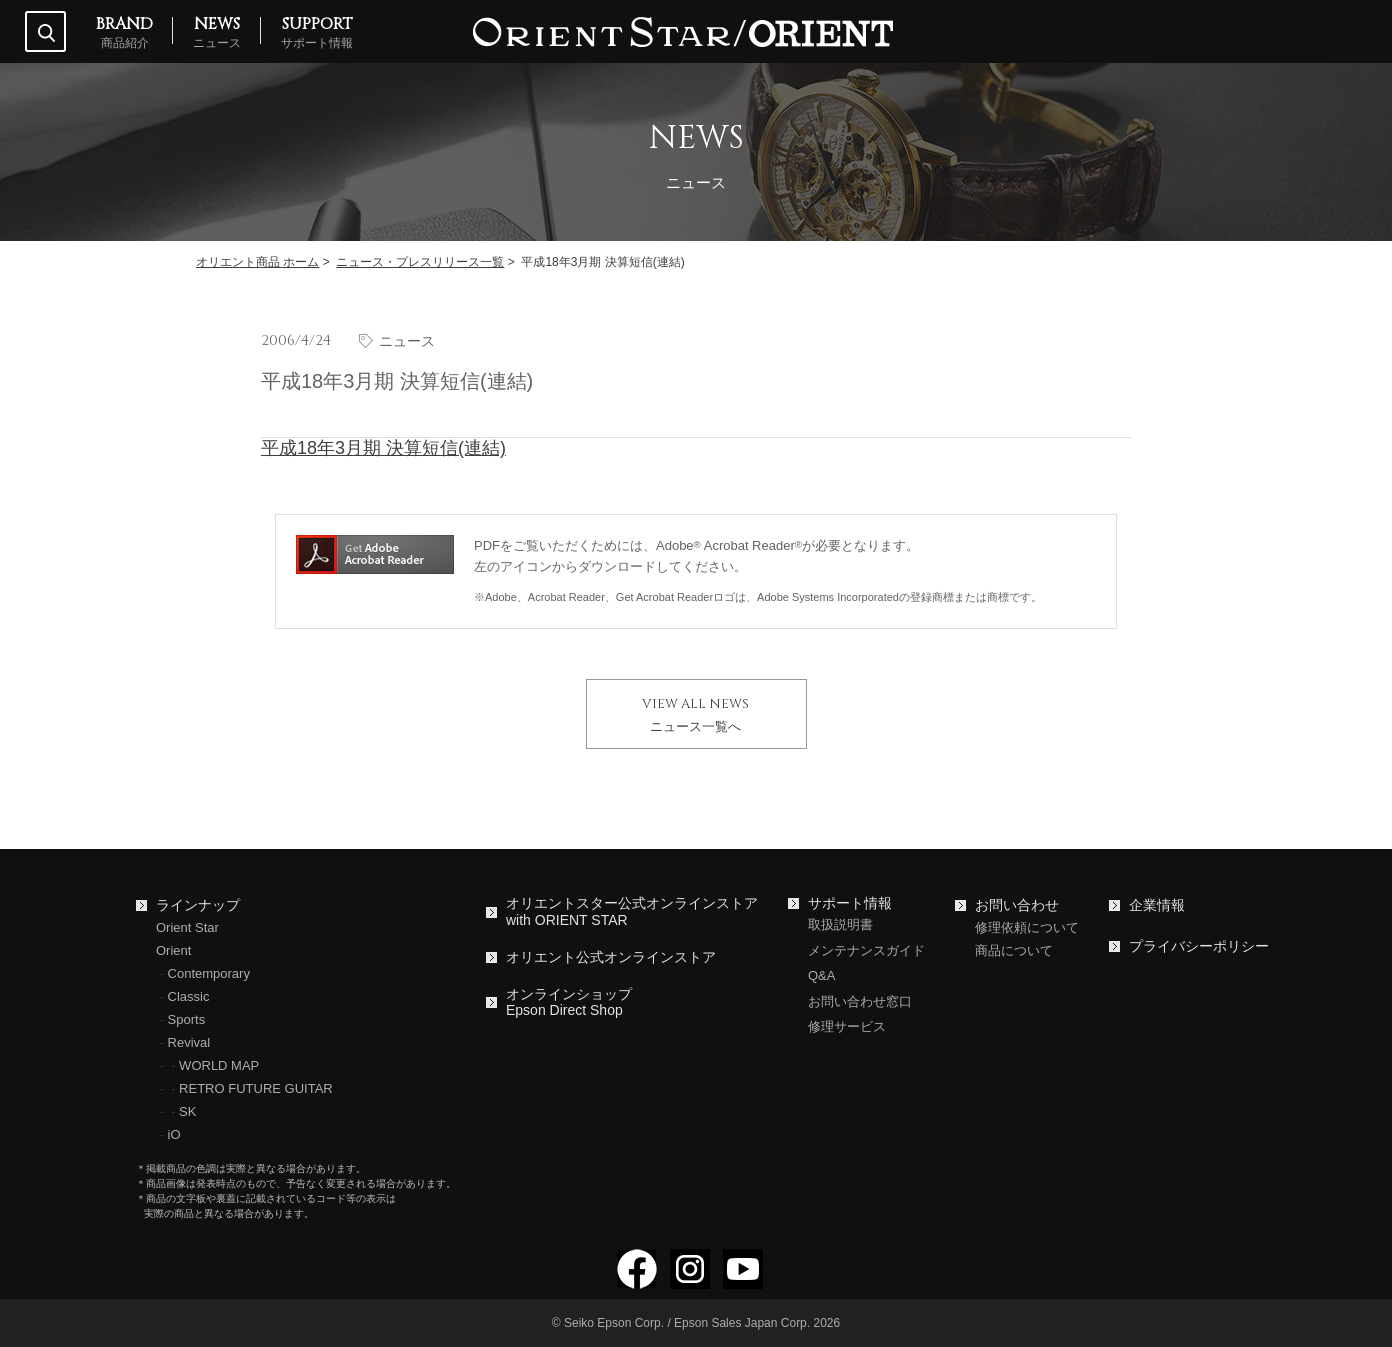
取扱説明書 (840, 924)
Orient (173, 950)
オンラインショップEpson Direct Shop (569, 1002)
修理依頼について (1027, 927)
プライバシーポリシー (1199, 946)
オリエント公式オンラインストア (611, 957)
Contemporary (209, 973)
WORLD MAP (219, 1065)
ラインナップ (198, 905)
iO (174, 1134)
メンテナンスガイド (866, 950)
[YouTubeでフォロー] (743, 1280)
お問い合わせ (1017, 905)
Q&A (821, 975)
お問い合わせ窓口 (860, 1001)
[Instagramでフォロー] (690, 1280)
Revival (189, 1042)
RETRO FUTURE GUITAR (256, 1088)
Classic (189, 996)
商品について (1014, 950)
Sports (187, 1019)
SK (187, 1111)
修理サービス (847, 1026)
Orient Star (187, 927)
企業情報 (1157, 905)
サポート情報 (850, 903)
